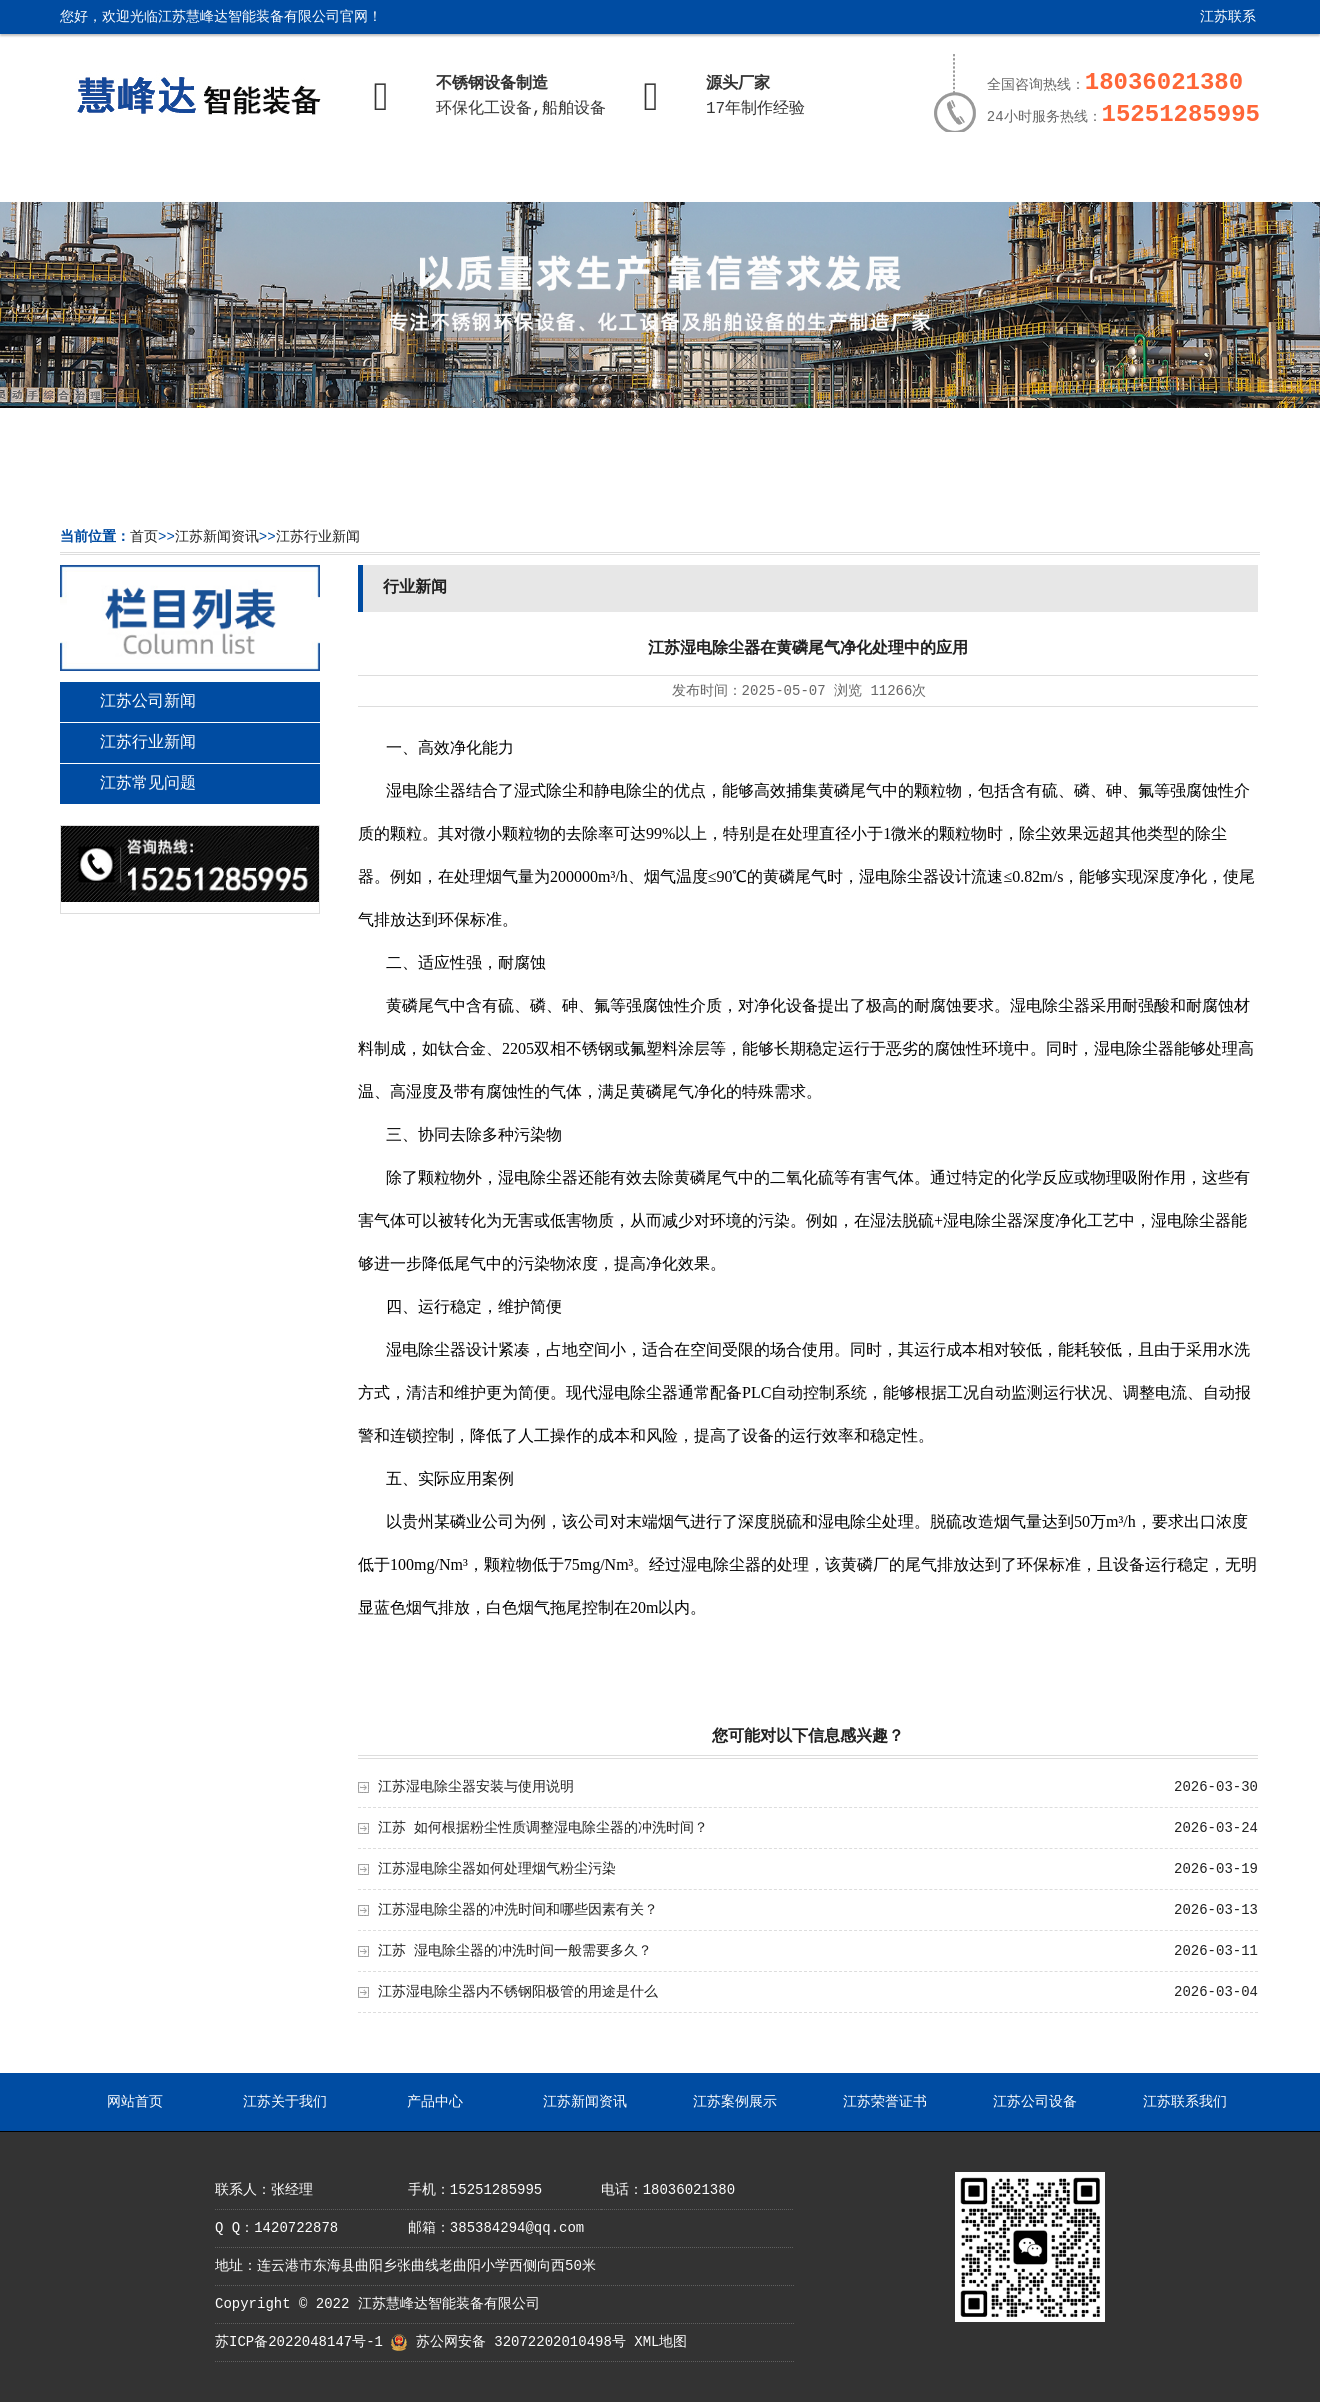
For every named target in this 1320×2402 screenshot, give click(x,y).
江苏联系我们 (1213, 24)
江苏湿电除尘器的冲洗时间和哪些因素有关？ (518, 1910)
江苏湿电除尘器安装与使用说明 (476, 1787)
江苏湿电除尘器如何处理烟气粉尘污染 (497, 1869)
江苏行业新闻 (318, 537)
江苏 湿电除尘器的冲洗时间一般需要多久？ (515, 1951)
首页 (144, 537)
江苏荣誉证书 (865, 177)
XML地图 (660, 2342)
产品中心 (426, 177)
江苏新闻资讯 (572, 177)
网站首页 (133, 177)
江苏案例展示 (719, 177)
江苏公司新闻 (148, 702)
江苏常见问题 (148, 784)
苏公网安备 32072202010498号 (521, 2342)
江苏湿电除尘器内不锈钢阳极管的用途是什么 (518, 1992)
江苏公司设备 (1012, 177)
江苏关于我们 (280, 177)
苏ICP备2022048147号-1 (299, 2342)
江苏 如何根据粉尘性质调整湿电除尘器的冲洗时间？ (543, 1828)
